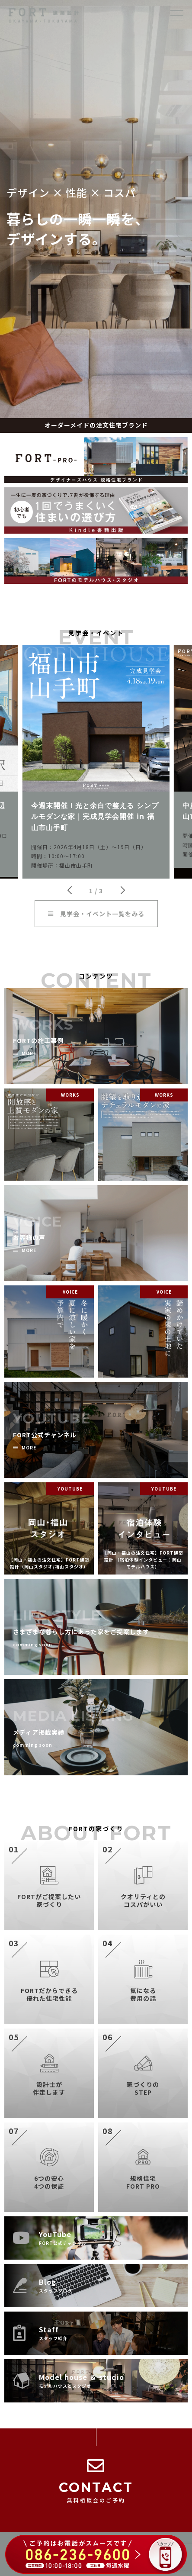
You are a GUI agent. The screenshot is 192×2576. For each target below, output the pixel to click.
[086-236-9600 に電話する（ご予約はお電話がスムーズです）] (96, 2555)
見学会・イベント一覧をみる (96, 913)
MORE (29, 1053)
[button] (69, 890)
